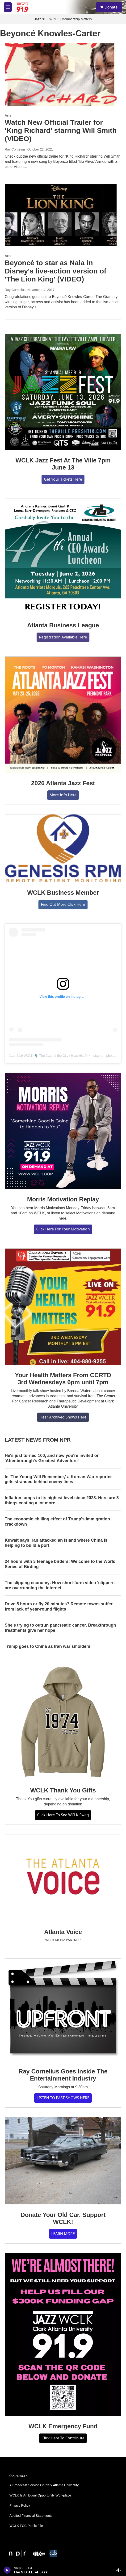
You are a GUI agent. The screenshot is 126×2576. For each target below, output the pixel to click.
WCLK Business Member (63, 892)
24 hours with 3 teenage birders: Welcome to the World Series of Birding (60, 1564)
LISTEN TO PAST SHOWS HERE (63, 2097)
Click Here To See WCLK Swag (63, 1814)
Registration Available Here (63, 637)
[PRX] (39, 2553)
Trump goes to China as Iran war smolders (47, 1646)
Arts (8, 115)
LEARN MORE (63, 2233)
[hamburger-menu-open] (8, 7)
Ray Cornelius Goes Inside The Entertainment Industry (62, 2075)
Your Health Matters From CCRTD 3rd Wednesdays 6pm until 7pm (63, 1379)
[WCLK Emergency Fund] (63, 2334)
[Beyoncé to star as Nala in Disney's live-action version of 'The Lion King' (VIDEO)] (61, 215)
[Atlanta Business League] (63, 557)
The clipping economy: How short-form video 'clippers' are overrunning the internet (60, 1585)
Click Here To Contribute (63, 2438)
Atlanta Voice (63, 1931)
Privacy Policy (19, 2505)
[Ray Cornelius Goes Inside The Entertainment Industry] (63, 2010)
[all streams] (119, 2570)
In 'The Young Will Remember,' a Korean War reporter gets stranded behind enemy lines (58, 1479)
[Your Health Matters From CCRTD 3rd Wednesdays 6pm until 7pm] (63, 1307)
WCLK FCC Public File (26, 2526)
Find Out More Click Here (63, 904)
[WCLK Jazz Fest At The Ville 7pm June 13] (63, 392)
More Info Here (63, 794)
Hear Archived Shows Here (63, 1417)
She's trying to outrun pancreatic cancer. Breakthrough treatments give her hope (60, 1628)
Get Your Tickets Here (63, 479)
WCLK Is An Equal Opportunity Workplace (40, 2495)
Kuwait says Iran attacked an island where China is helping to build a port (56, 1543)
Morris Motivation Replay (63, 1199)
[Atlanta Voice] (63, 1878)
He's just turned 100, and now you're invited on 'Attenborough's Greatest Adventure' (52, 1458)
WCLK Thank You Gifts (63, 1790)
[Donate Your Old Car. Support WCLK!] (63, 2160)
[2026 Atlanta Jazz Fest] (63, 715)
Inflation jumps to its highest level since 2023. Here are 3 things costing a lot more (62, 1500)
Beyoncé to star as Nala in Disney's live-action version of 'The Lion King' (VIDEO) (55, 271)
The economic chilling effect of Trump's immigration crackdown (57, 1522)
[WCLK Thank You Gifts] (63, 1722)
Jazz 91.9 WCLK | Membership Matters (63, 19)
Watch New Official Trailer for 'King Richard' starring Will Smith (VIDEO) (61, 130)
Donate (111, 7)
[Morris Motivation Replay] (63, 1131)
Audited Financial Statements (30, 2515)
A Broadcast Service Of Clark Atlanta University (44, 2485)
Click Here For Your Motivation (63, 1229)
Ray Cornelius (15, 290)
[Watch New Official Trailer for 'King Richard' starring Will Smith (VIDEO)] (61, 74)
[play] (7, 2570)
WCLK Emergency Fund (63, 2426)
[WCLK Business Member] (63, 848)
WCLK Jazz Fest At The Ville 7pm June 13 (63, 464)
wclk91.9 (80, 1055)
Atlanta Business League (63, 625)
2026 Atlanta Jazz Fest (63, 783)
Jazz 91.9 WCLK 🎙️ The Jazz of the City (38, 1055)
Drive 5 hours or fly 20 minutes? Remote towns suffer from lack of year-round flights (59, 1606)
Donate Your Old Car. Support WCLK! (63, 2218)
